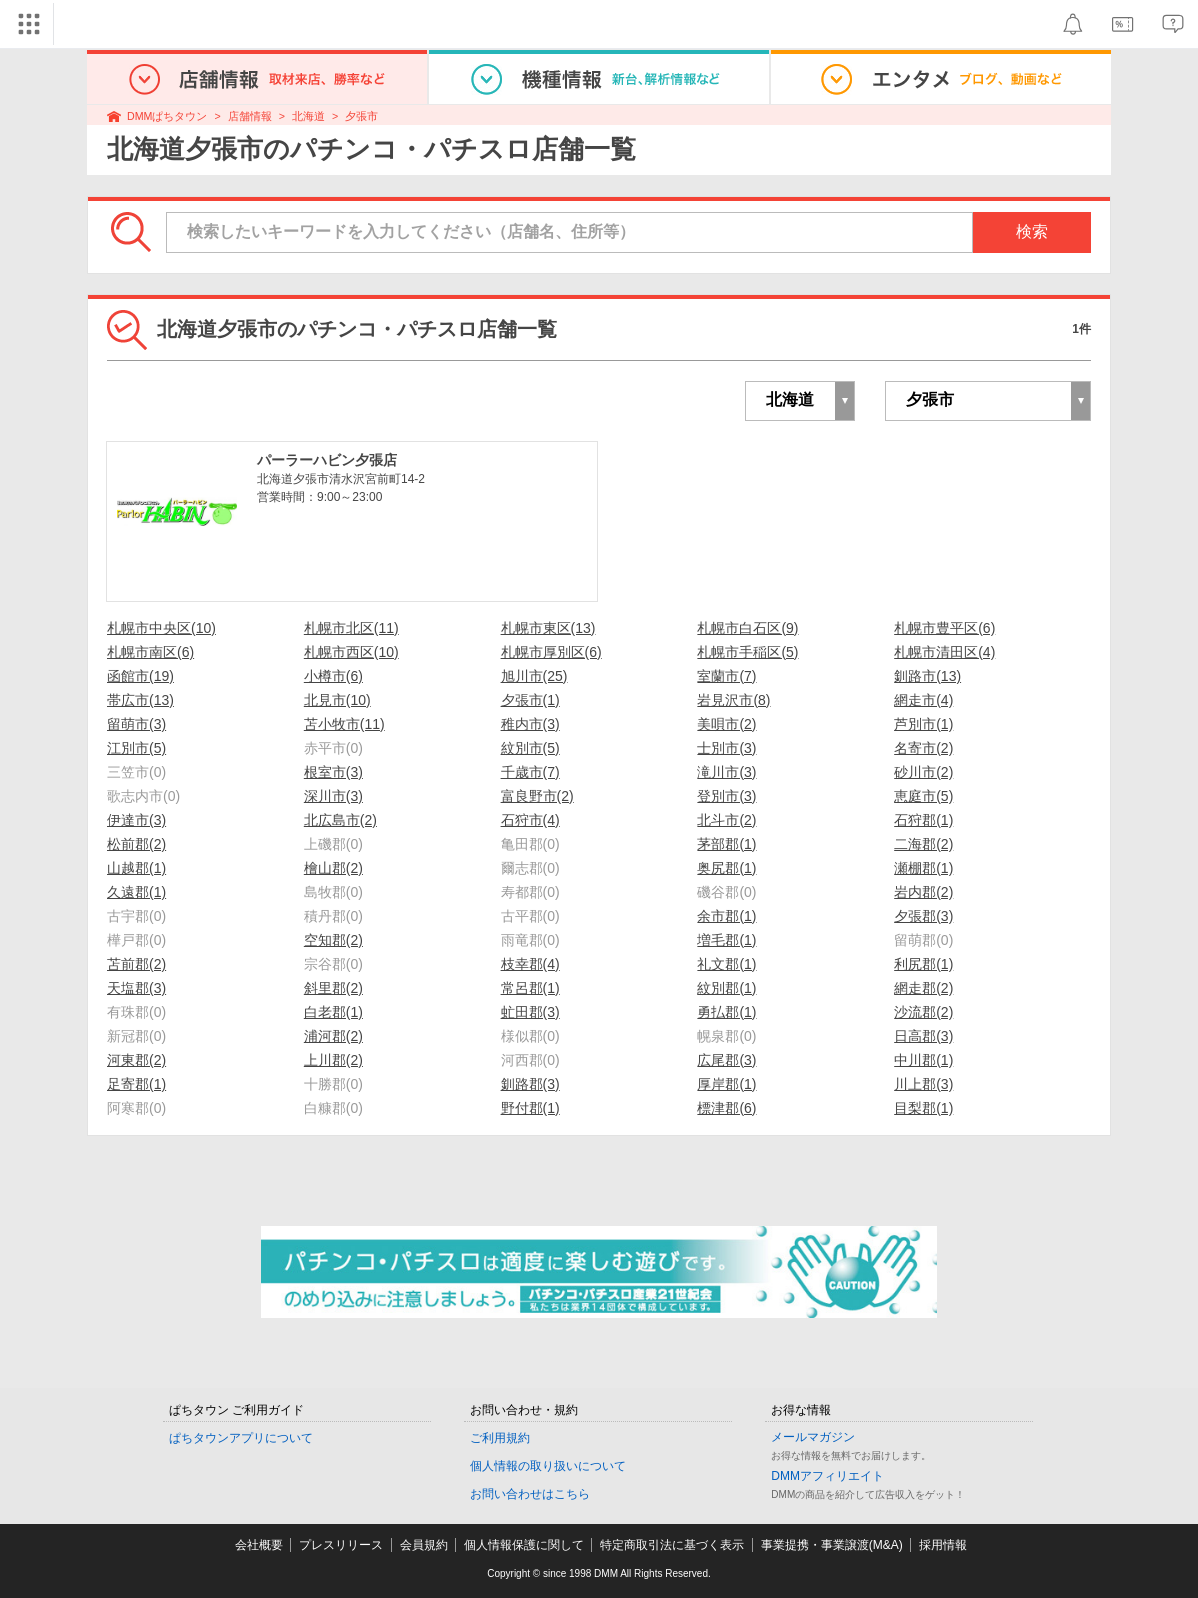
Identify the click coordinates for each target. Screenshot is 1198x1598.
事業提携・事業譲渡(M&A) (832, 1545)
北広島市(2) (340, 820)
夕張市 (361, 116)
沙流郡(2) (923, 1012)
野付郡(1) (530, 1108)
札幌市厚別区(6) (551, 652)
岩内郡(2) (923, 892)
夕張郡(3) (923, 916)
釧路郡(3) (530, 1084)
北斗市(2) (726, 820)
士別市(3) (726, 748)
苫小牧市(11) (344, 724)
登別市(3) (726, 796)
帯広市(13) (140, 700)
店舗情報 (250, 116)
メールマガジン (813, 1437)
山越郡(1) (136, 868)
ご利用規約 (500, 1438)
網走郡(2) (923, 988)
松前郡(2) (136, 844)
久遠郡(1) (136, 892)
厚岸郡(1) (726, 1084)
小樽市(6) (333, 676)
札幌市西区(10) (351, 652)
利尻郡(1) (923, 964)
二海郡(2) (923, 844)
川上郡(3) (923, 1084)
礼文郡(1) (726, 964)
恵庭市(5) (923, 796)
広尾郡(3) (726, 1060)
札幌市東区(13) (548, 628)
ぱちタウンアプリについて (241, 1438)
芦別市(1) (923, 724)
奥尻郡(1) (726, 868)
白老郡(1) (333, 1012)
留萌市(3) (136, 724)
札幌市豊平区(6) (944, 628)
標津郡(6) (726, 1108)
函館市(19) (140, 676)
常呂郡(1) (530, 988)
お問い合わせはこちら (530, 1494)
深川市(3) (333, 796)
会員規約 (424, 1545)
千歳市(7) (530, 772)
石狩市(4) (530, 820)
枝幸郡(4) (530, 964)
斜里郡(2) (333, 988)
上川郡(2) (333, 1060)
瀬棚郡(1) (923, 868)
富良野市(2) (537, 796)
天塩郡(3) (136, 988)
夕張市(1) (530, 700)
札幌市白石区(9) (747, 628)
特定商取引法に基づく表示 (672, 1545)
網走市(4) (923, 700)
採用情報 (943, 1545)
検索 (1032, 231)
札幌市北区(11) (351, 628)
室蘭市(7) (726, 676)
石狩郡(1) (923, 820)
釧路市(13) (927, 676)
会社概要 (259, 1545)
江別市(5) (136, 748)
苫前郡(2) (136, 964)
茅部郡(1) (726, 844)
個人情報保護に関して (524, 1545)
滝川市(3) (726, 772)
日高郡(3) (923, 1036)
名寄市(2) (923, 748)
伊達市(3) (136, 820)
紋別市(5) (530, 748)
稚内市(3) (530, 724)
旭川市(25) (534, 676)
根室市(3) (333, 772)
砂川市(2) (923, 772)
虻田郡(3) (530, 1012)
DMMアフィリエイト (827, 1476)
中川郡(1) (923, 1060)
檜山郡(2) (333, 868)
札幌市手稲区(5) (747, 652)
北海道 (308, 116)
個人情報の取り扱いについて (548, 1466)
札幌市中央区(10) (161, 628)
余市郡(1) (726, 916)
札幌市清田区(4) (944, 652)
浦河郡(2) (333, 1036)
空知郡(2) (333, 940)
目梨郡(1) (923, 1108)
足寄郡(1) (136, 1084)
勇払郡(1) (726, 1012)
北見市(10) (337, 700)
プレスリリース (341, 1545)
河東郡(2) (136, 1060)
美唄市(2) (726, 724)
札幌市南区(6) (150, 652)
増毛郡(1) (726, 940)
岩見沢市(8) (733, 700)
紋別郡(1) (726, 988)
